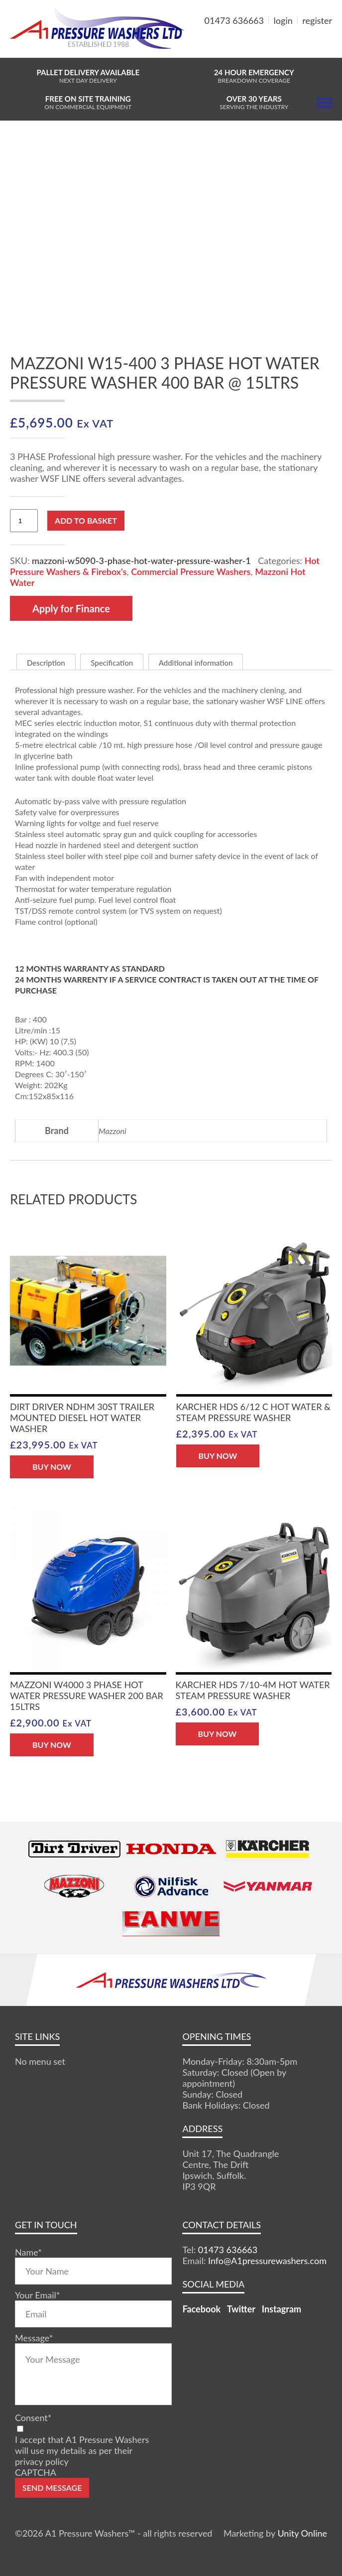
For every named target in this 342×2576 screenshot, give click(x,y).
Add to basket (86, 520)
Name (28, 2252)
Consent (33, 2417)
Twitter (241, 2308)
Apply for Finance (71, 608)
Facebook (201, 2308)
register (317, 20)
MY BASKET (296, 44)
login (283, 20)
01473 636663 (234, 20)
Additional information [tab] (196, 662)
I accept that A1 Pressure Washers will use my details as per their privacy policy (82, 2450)
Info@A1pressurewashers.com (267, 2260)
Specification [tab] (112, 662)
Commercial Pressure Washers (190, 571)
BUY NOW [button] (51, 1466)
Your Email (37, 2295)
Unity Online (302, 2533)
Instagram (281, 2308)
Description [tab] (46, 662)
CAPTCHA (35, 2472)
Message (34, 2337)
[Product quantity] (24, 520)
